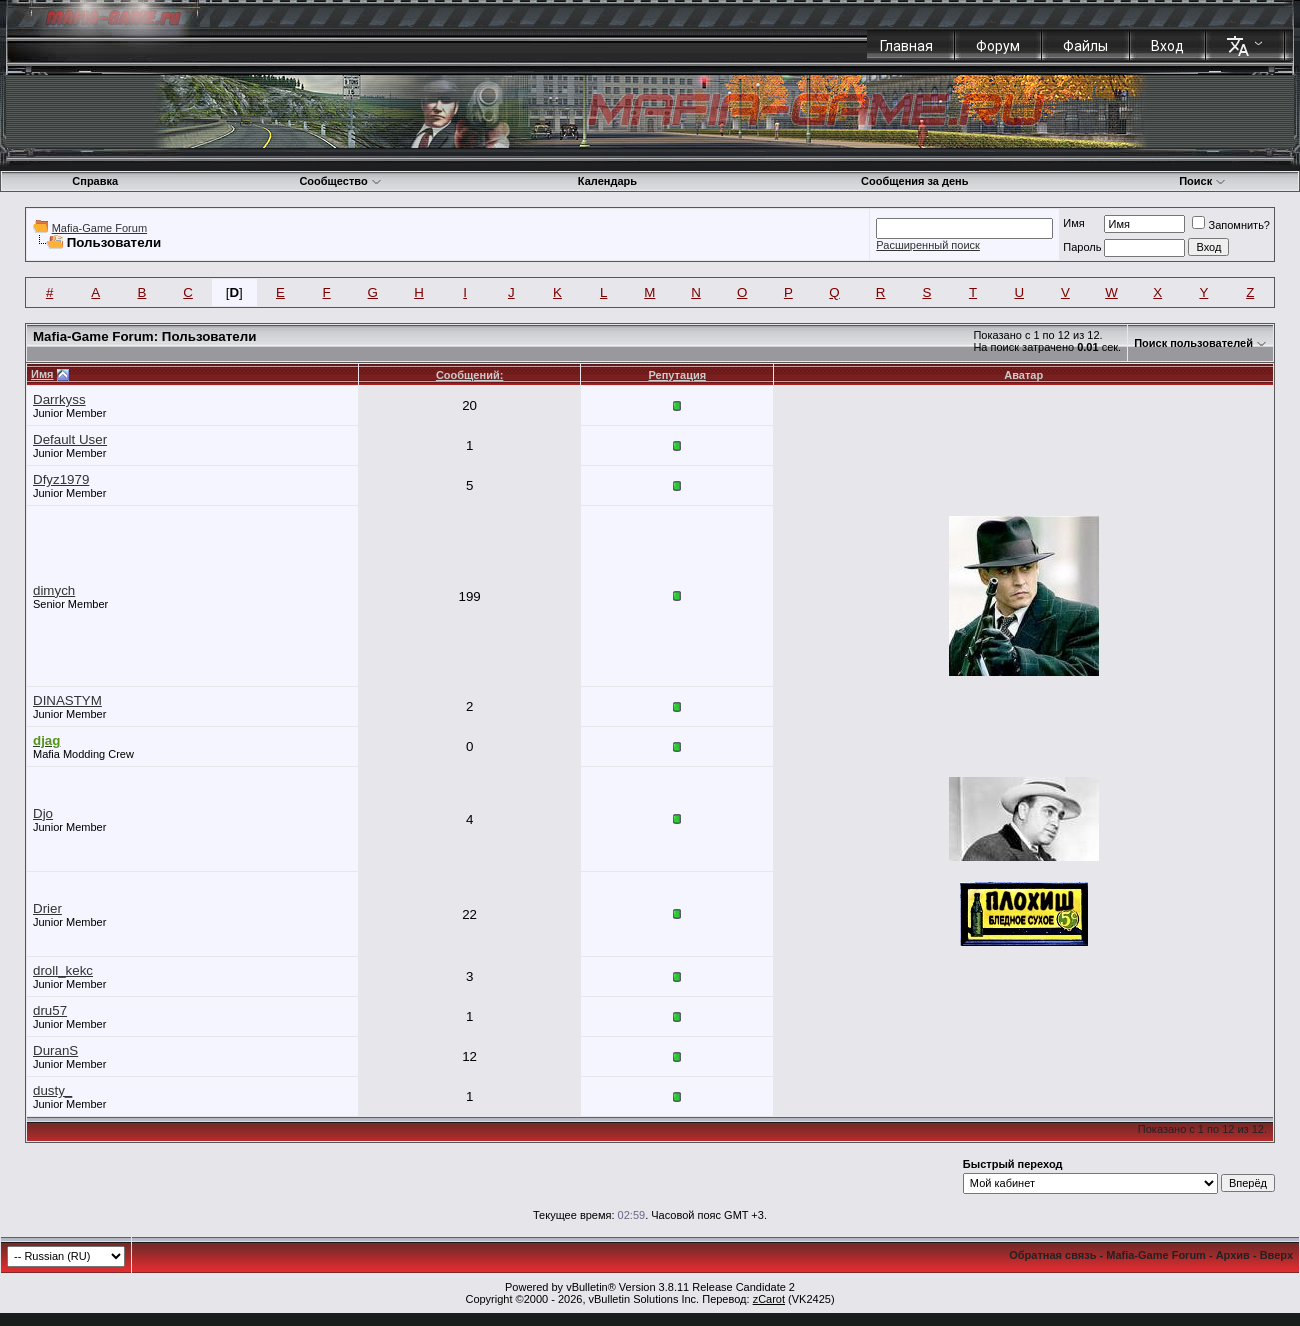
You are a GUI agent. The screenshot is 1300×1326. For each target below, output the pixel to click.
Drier (47, 908)
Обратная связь (1052, 1255)
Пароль (1082, 247)
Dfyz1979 (61, 479)
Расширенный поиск (928, 245)
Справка (95, 181)
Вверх (1276, 1255)
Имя (1073, 223)
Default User (70, 439)
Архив (1233, 1255)
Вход (1167, 46)
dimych (54, 590)
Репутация (678, 375)
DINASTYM (67, 700)
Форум (998, 46)
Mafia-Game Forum (99, 228)
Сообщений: (469, 375)
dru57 (50, 1010)
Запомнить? (1231, 225)
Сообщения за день (914, 181)
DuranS (55, 1050)
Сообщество (340, 181)
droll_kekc (63, 970)
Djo (43, 813)
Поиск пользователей (1193, 343)
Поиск (1202, 181)
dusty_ (52, 1090)
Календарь (607, 181)
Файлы (1085, 46)
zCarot (769, 1299)
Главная (906, 46)
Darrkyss (59, 399)
